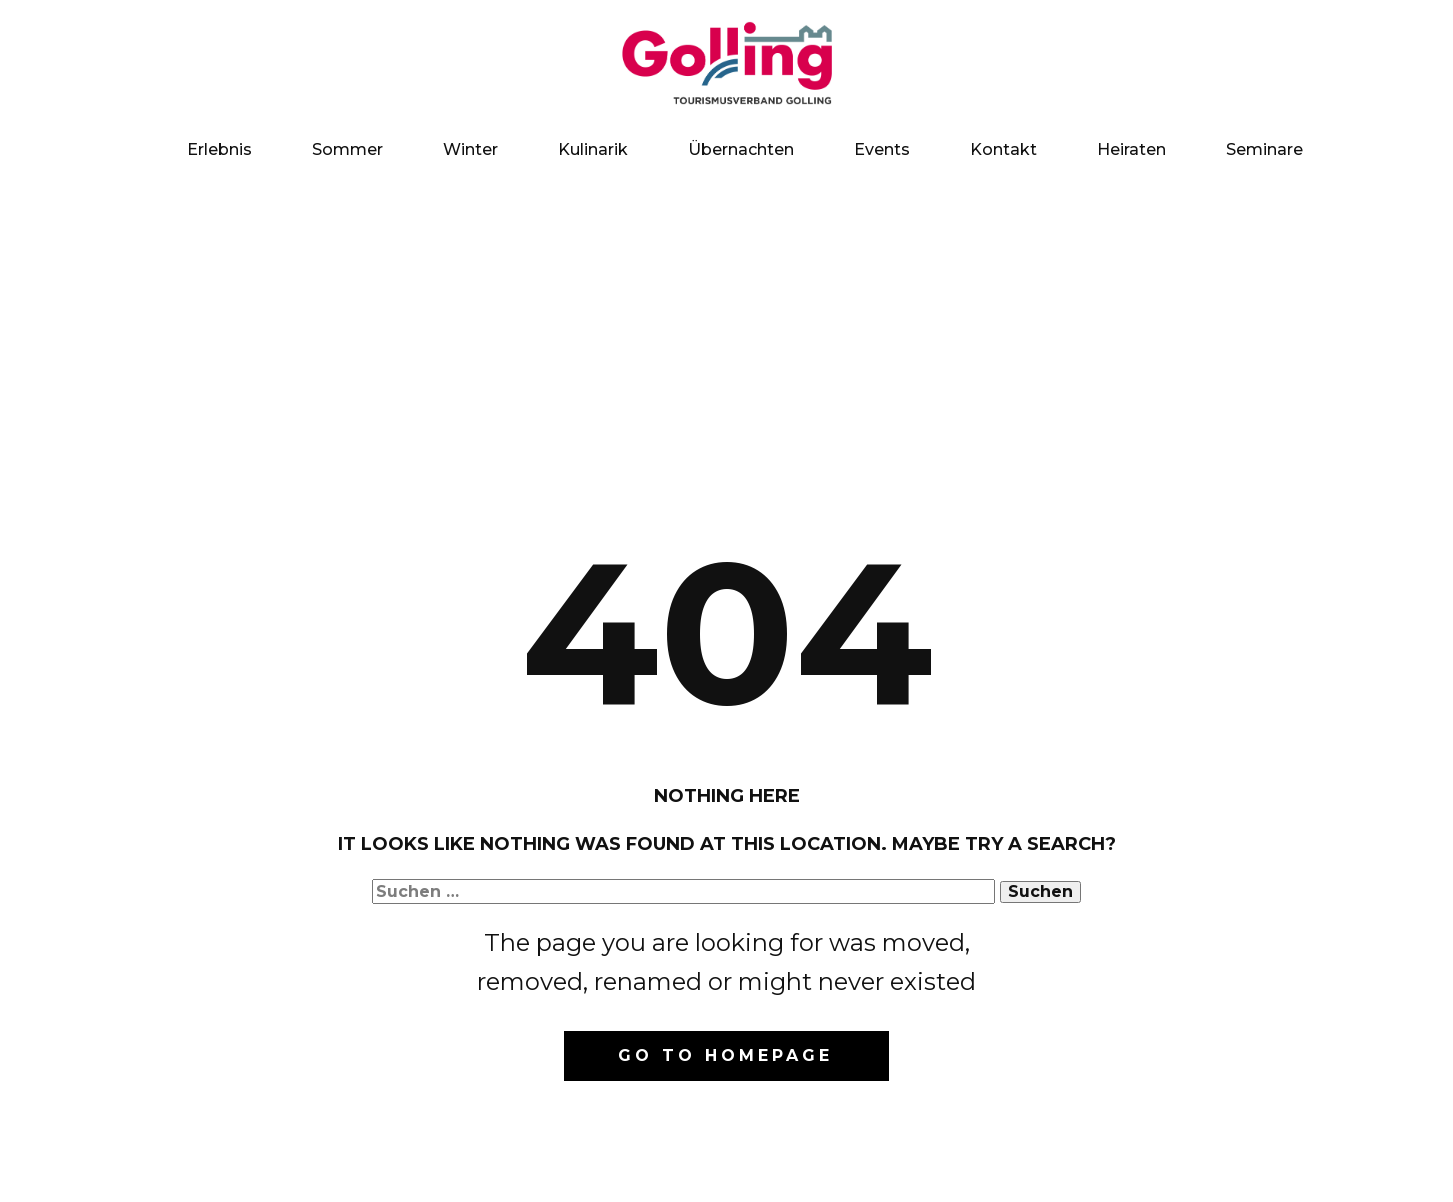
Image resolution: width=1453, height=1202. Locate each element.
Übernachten (741, 149)
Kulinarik (593, 149)
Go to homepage (725, 1055)
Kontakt (1003, 149)
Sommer (347, 149)
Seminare (1264, 149)
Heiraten (1131, 149)
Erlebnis (219, 149)
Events (882, 149)
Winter (470, 149)
